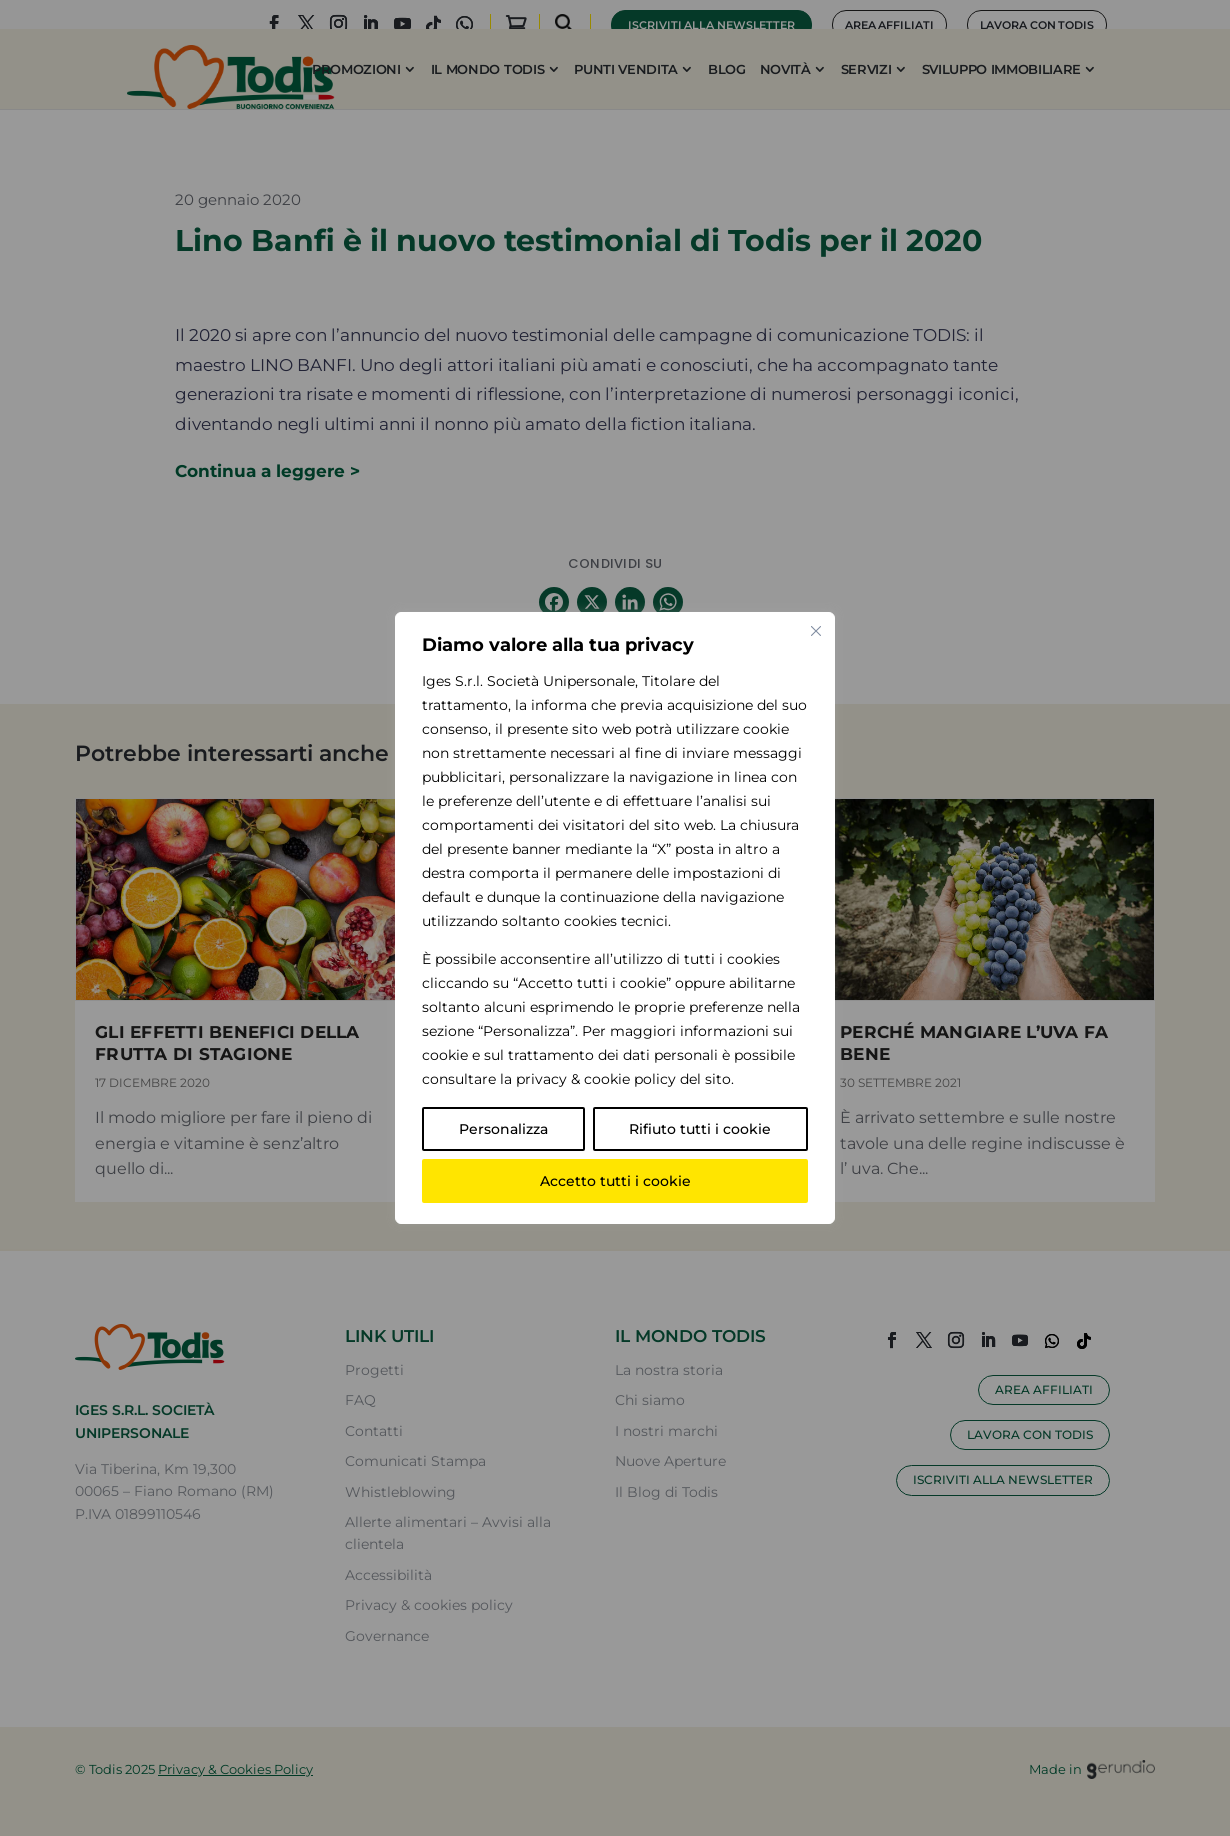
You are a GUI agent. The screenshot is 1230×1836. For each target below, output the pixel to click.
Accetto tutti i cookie (615, 1181)
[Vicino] (816, 631)
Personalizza (503, 1129)
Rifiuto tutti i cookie (700, 1129)
